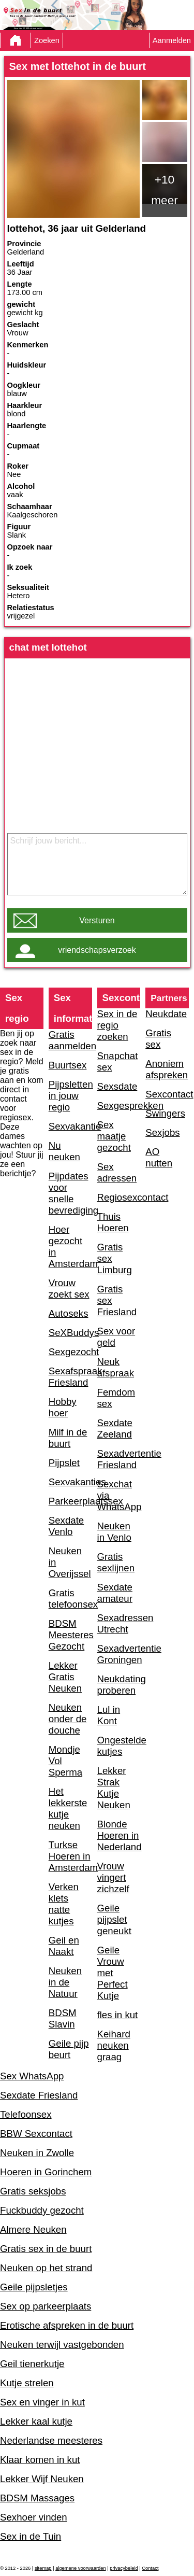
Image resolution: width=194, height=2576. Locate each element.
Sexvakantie (70, 1126)
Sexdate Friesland (39, 2095)
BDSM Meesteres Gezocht (70, 1635)
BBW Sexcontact (36, 2133)
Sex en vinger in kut (42, 2402)
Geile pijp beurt (69, 2049)
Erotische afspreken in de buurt (66, 2325)
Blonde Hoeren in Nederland (119, 1835)
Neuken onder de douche (68, 1719)
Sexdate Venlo (66, 1526)
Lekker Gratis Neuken (65, 1677)
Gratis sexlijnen (116, 1562)
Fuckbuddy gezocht (42, 2210)
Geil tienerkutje (32, 2363)
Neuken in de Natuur (65, 1982)
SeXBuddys (70, 1332)
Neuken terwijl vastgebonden (62, 2344)
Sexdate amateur (114, 1593)
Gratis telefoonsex (70, 1598)
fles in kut (117, 2014)
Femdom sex (116, 1398)
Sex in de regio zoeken (117, 1025)
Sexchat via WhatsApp (119, 1495)
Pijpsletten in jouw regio (70, 1096)
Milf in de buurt (68, 1438)
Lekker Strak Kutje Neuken (113, 1787)
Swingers (165, 1113)
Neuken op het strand (46, 2267)
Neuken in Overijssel (70, 1562)
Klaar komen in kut (40, 2459)
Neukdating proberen (119, 1684)
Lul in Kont (109, 1715)
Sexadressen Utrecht (119, 1623)
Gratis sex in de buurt (46, 2248)
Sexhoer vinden (33, 2517)
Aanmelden (172, 40)
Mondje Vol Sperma (65, 1761)
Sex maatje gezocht (114, 1136)
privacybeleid (124, 2568)
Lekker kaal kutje (36, 2421)
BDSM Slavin (63, 2018)
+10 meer (164, 190)
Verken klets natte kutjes (64, 1903)
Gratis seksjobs (33, 2191)
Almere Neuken (33, 2229)
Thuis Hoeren (113, 1222)
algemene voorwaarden (80, 2568)
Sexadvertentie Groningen (119, 1654)
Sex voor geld (116, 1337)
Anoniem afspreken (166, 1069)
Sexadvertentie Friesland (119, 1459)
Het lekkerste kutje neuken (68, 1808)
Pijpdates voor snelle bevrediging (70, 1193)
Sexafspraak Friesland (70, 1377)
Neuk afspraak (116, 1367)
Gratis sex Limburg (114, 1258)
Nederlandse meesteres (51, 2440)
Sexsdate (117, 1086)
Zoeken (46, 40)
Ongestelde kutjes (119, 1746)
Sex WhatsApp (32, 2076)
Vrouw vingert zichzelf (113, 1877)
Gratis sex (158, 1038)
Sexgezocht (70, 1351)
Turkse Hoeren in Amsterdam (70, 1856)
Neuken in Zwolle (37, 2152)
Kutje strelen (27, 2382)
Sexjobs (162, 1132)
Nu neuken (64, 1151)
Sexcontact (167, 1094)
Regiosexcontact (119, 1197)
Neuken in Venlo (114, 1532)
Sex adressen (117, 1172)
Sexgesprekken (119, 1105)
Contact (150, 2568)
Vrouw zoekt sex (69, 1288)
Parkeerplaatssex (70, 1501)
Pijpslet (64, 1462)
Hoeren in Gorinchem (46, 2171)
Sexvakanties (70, 1481)
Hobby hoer (63, 1407)
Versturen (96, 920)
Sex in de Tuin (30, 2536)
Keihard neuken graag (113, 2045)
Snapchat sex (117, 1061)
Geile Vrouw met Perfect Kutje (112, 1973)
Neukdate (166, 1013)
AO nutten (158, 1157)
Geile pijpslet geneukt (114, 1919)
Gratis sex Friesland (117, 1300)
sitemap (43, 2568)
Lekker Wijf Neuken (42, 2478)
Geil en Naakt (64, 1946)
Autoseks (68, 1313)
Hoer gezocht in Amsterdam (70, 1246)
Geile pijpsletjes (34, 2287)
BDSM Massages (37, 2498)
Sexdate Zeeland (114, 1428)
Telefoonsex (26, 2114)
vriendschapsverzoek (97, 950)
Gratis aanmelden (70, 1040)
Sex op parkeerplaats (45, 2306)
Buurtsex (68, 1065)
